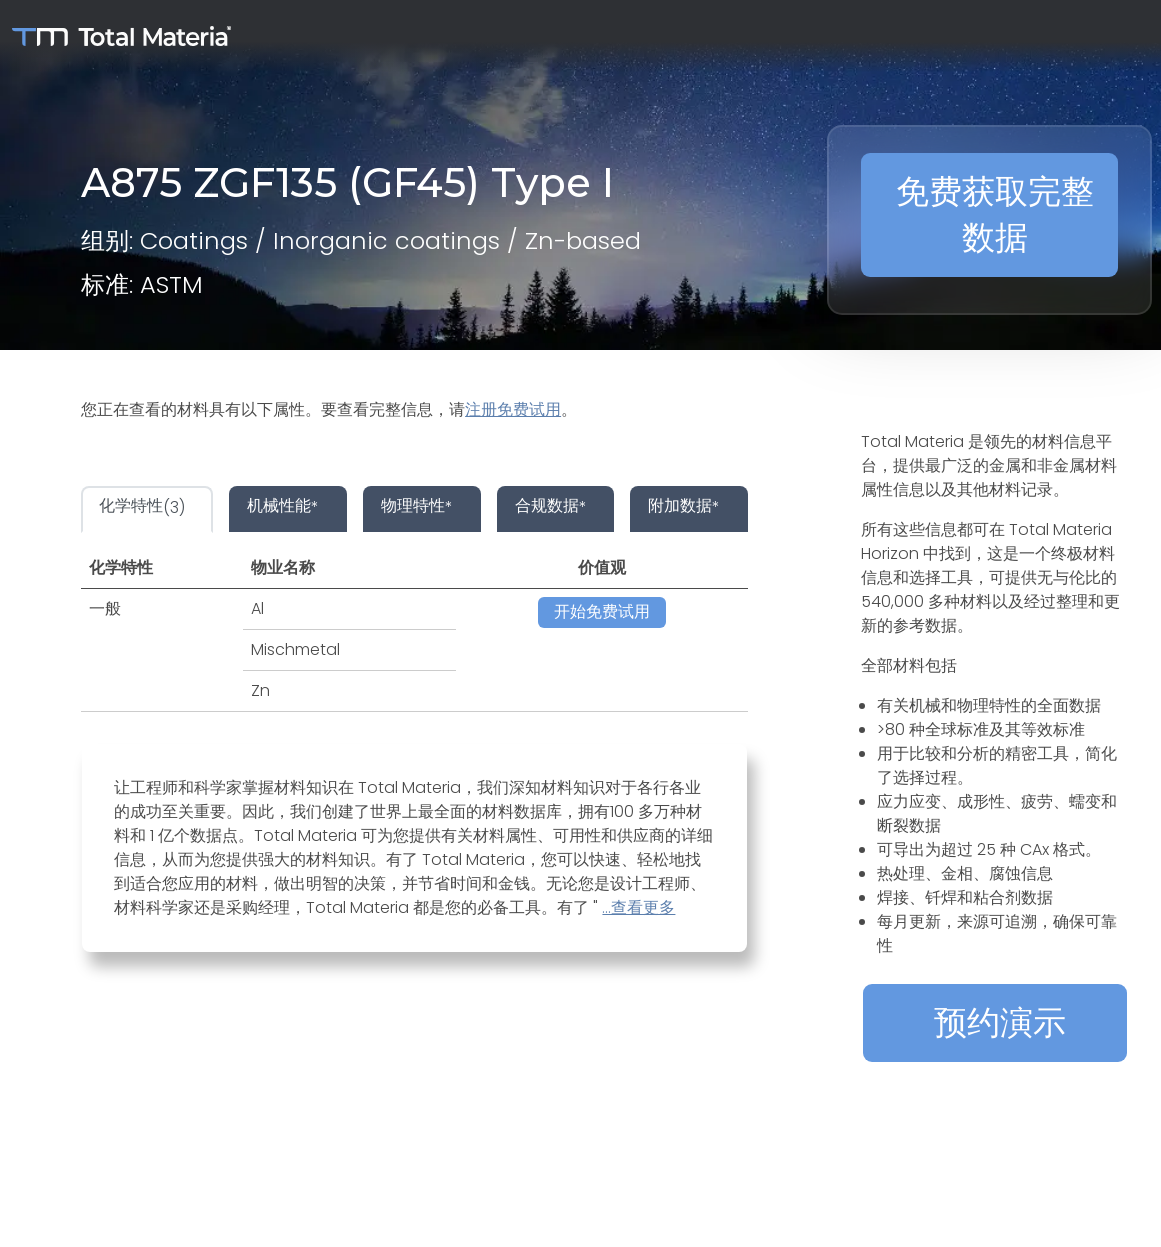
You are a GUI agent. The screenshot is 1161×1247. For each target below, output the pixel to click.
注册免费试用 (513, 409)
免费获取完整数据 (995, 214)
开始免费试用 (602, 611)
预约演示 (1000, 1022)
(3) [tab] (142, 507)
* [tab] (283, 507)
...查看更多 (638, 907)
